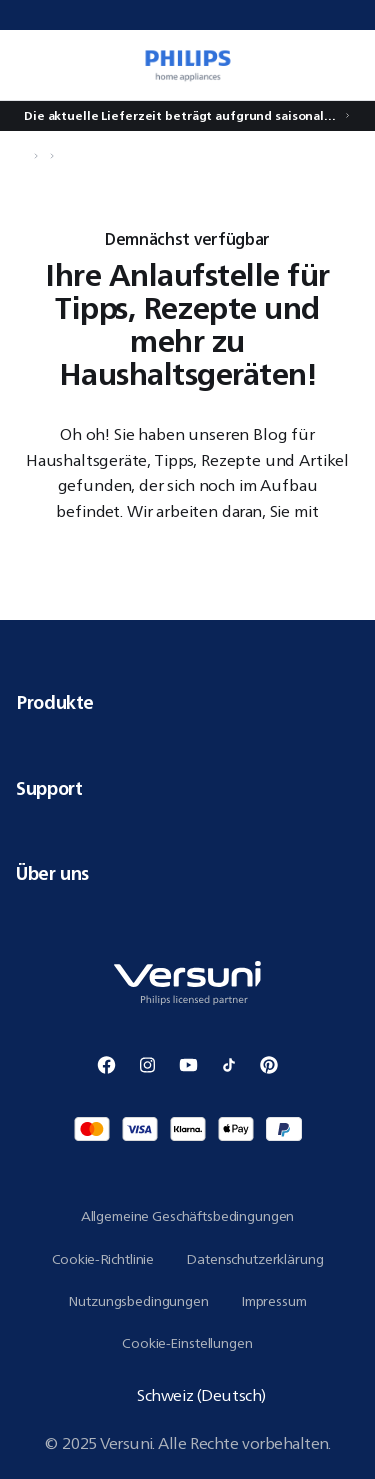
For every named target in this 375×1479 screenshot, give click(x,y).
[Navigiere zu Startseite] (22, 156)
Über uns (187, 873)
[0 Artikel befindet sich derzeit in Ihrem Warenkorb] (349, 65)
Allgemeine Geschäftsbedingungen (188, 1216)
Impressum (274, 1301)
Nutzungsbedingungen (138, 1301)
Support (187, 788)
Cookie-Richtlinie (103, 1259)
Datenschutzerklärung (254, 1259)
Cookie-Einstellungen (187, 1343)
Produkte (187, 702)
